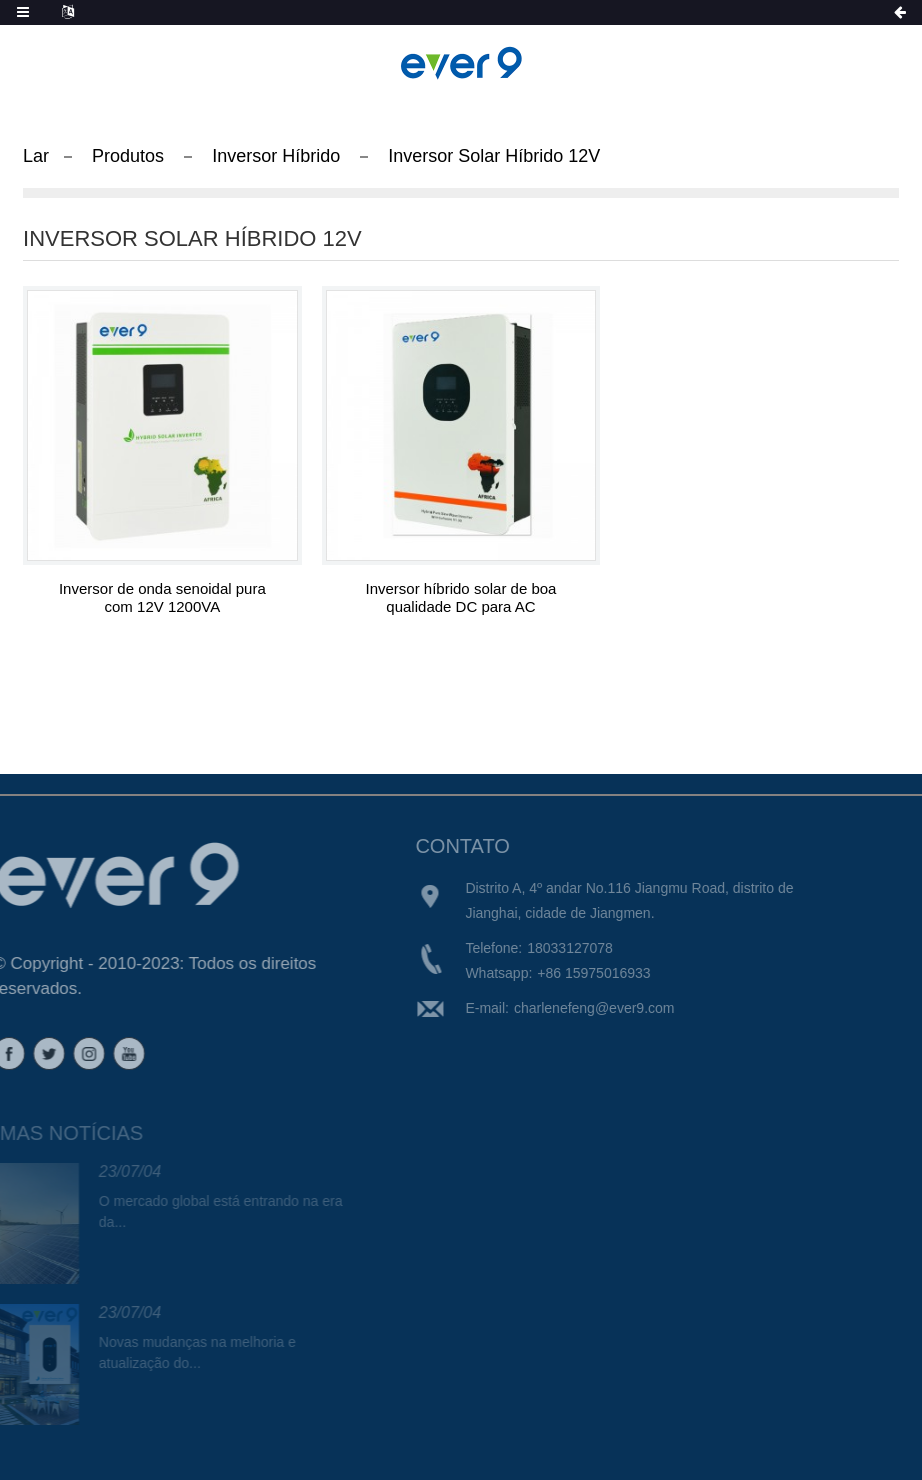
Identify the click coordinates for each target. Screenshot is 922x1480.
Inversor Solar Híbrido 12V (494, 156)
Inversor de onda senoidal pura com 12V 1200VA (162, 597)
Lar (36, 156)
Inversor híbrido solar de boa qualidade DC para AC (461, 597)
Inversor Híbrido (276, 156)
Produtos (128, 156)
